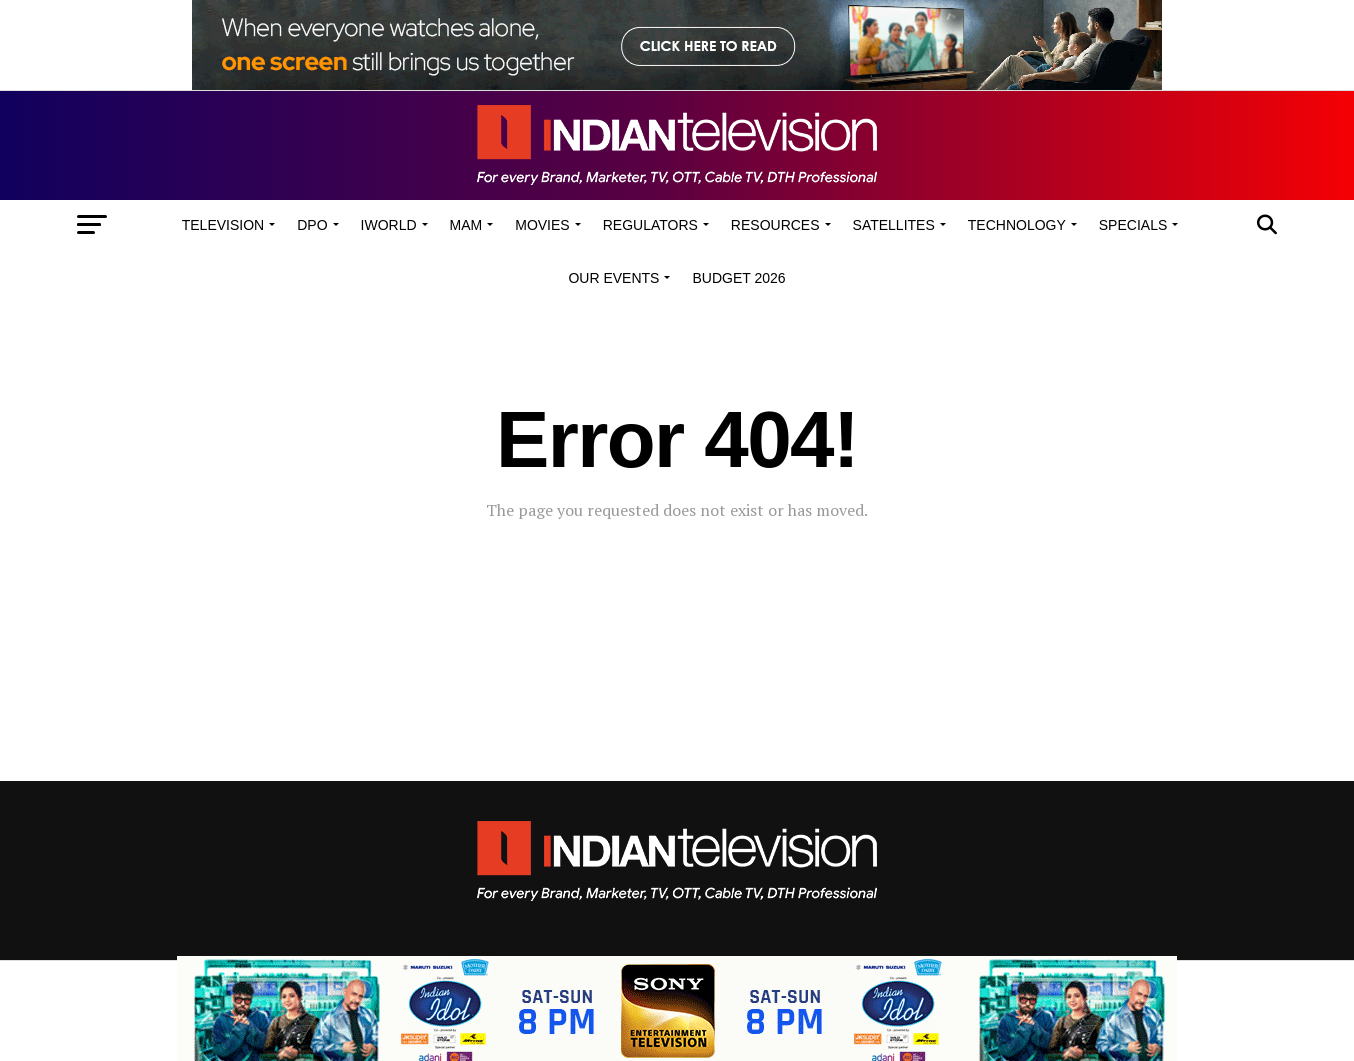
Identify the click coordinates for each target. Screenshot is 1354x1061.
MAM (466, 225)
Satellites (894, 225)
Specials (1133, 225)
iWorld (389, 225)
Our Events (613, 278)
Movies (542, 225)
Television (223, 225)
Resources (775, 225)
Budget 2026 (738, 278)
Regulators (650, 225)
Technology (1017, 225)
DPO (312, 225)
